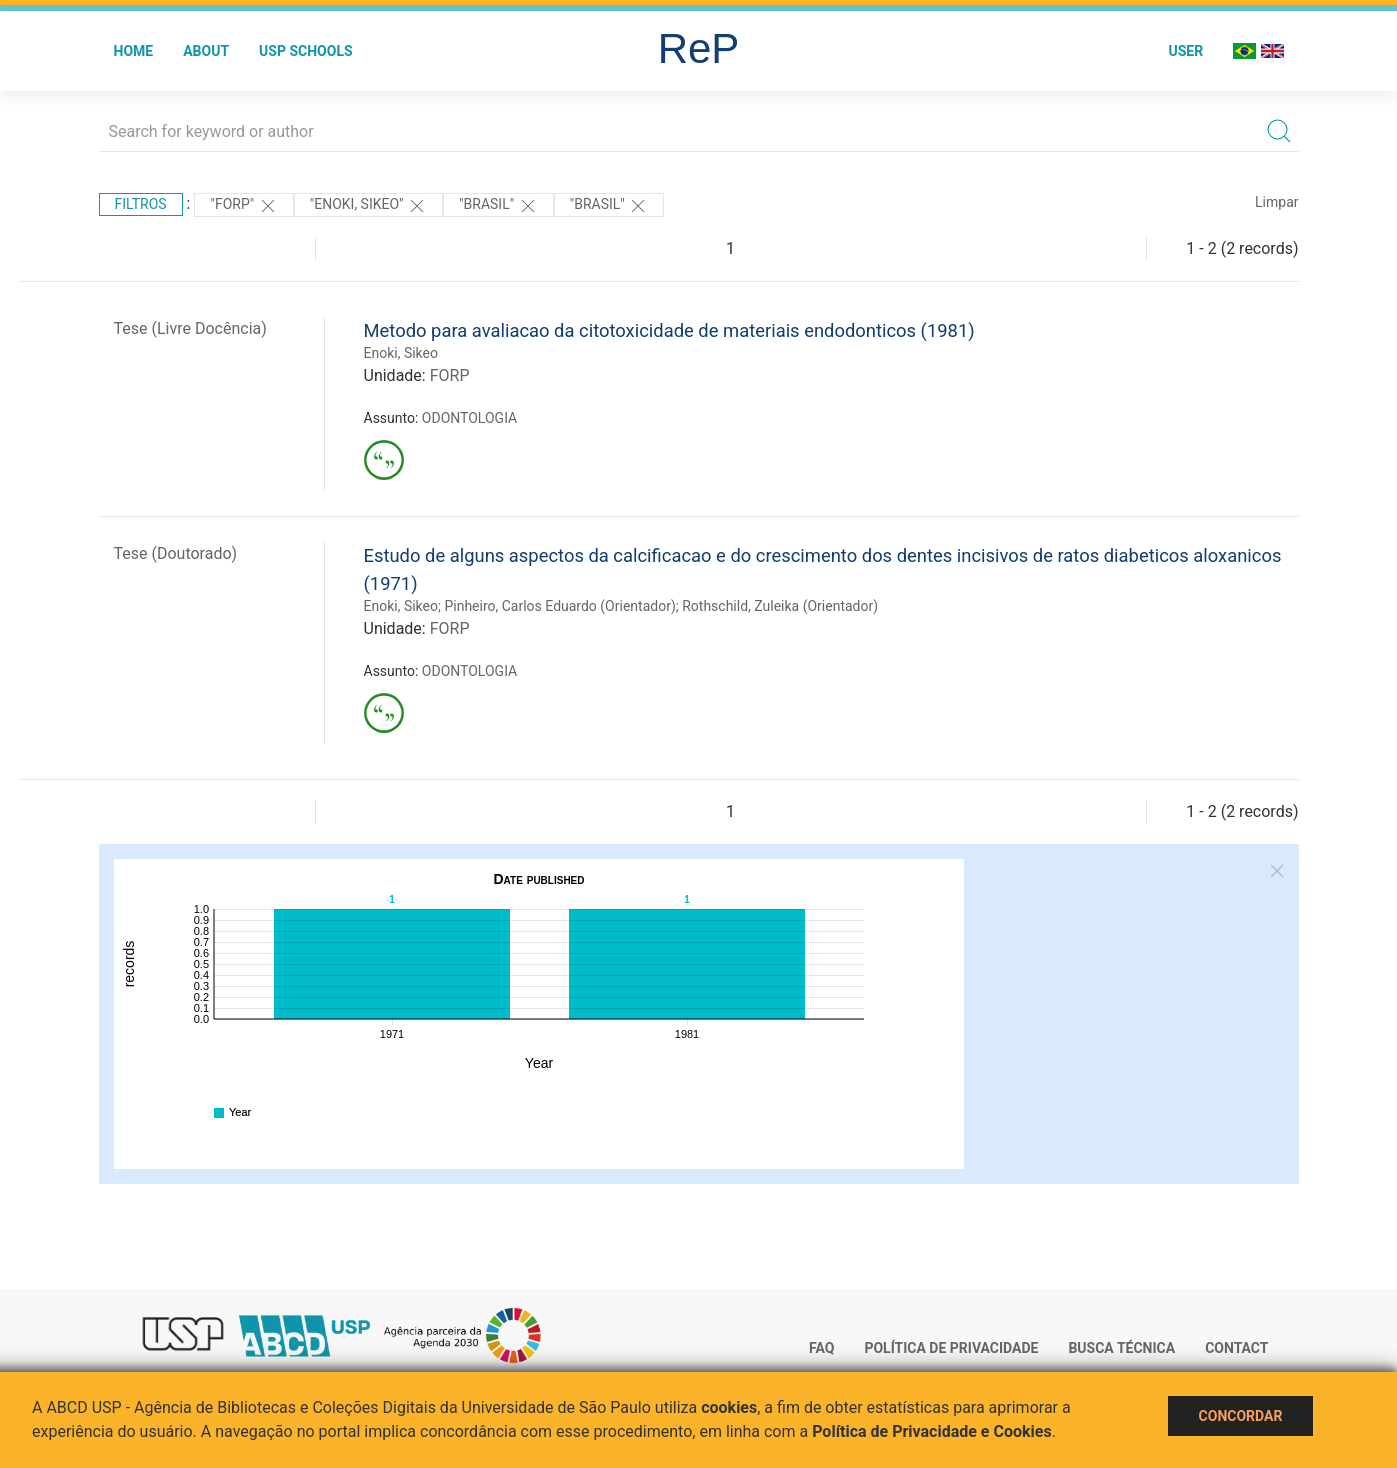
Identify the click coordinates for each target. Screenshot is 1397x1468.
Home (134, 51)
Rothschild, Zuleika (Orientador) (780, 606)
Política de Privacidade (951, 1348)
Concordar (1241, 1416)
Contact (1236, 1348)
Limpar (1276, 202)
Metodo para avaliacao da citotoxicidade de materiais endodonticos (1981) (669, 330)
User (1185, 51)
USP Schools (306, 51)
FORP (450, 375)
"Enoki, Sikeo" (368, 206)
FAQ (821, 1348)
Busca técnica (1121, 1348)
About (206, 51)
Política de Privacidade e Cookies (932, 1431)
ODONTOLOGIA (469, 418)
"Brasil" (498, 206)
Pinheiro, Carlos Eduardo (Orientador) (559, 606)
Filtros (141, 204)
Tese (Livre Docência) (190, 328)
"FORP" (243, 206)
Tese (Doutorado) (176, 553)
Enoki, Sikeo (401, 353)
